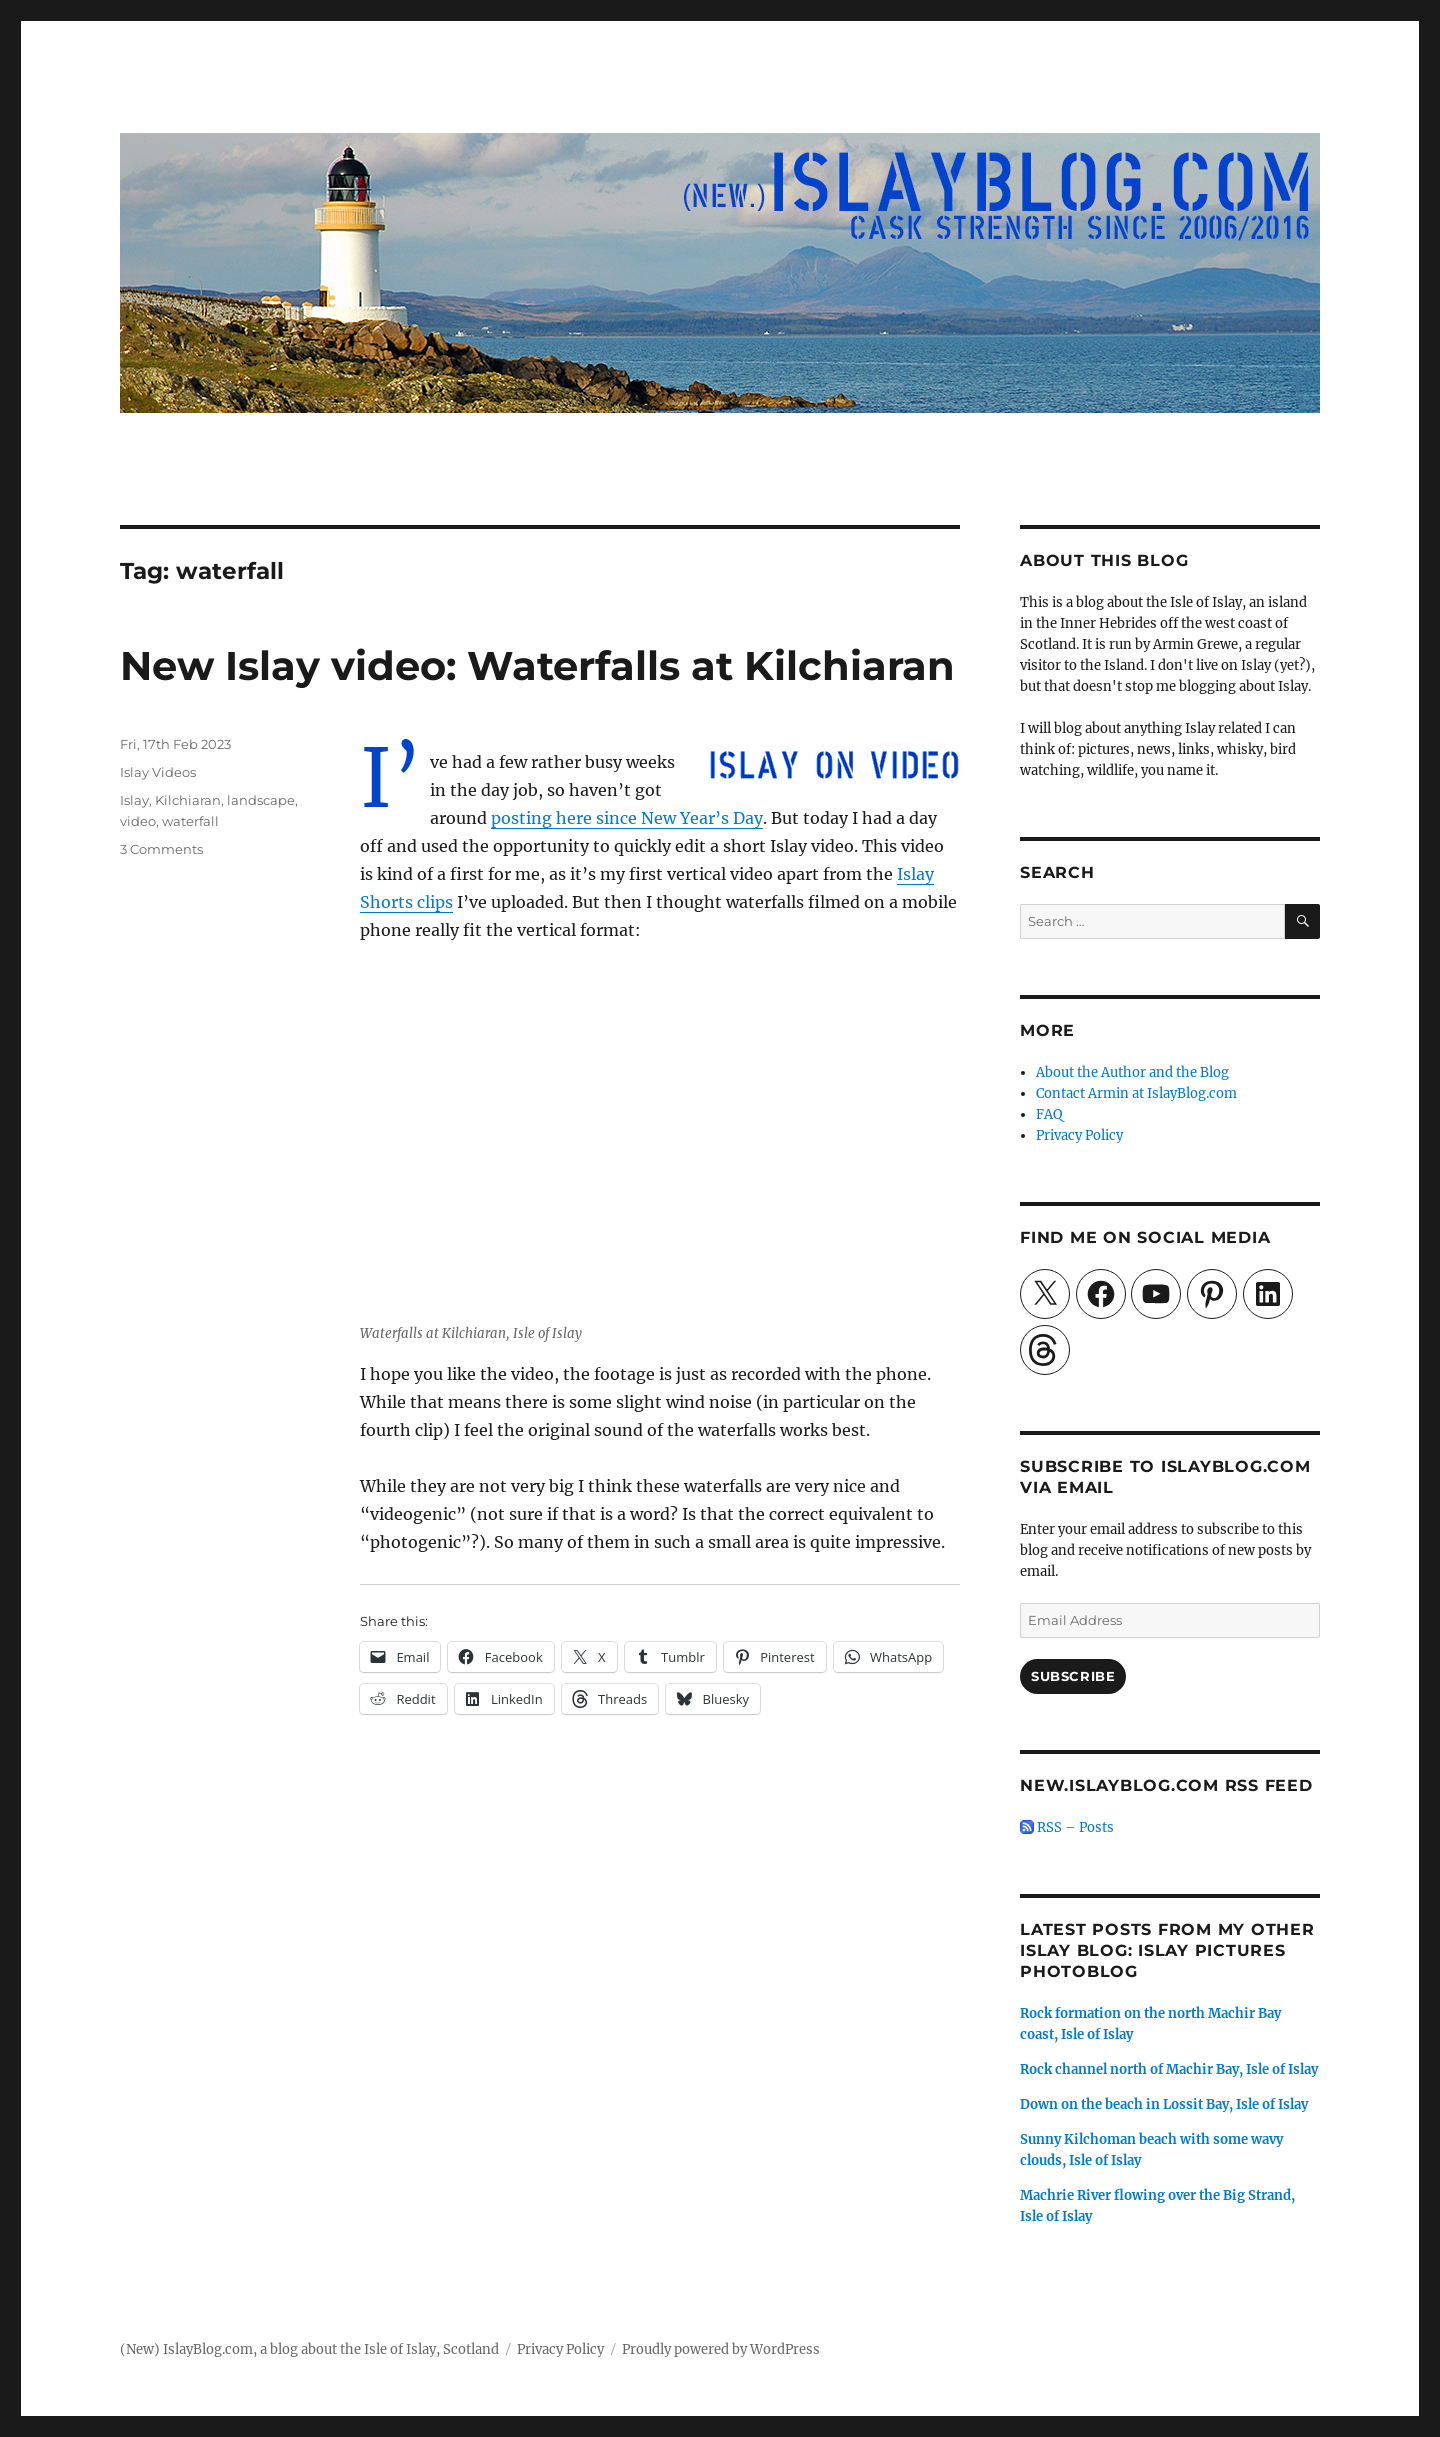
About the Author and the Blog (1132, 1072)
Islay (134, 800)
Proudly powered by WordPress (721, 2349)
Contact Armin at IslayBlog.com (1136, 1093)
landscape (261, 800)
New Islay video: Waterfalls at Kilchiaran (537, 665)
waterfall (190, 821)
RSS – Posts (1067, 1827)
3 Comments (161, 849)
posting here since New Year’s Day (627, 818)
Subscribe (1073, 1676)
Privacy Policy (1079, 1135)
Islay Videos (158, 772)
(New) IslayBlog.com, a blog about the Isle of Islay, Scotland (309, 2349)
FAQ (1049, 1114)
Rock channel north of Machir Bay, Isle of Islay (1169, 2069)
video (138, 821)
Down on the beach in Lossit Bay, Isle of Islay (1164, 2104)
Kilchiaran (188, 800)
